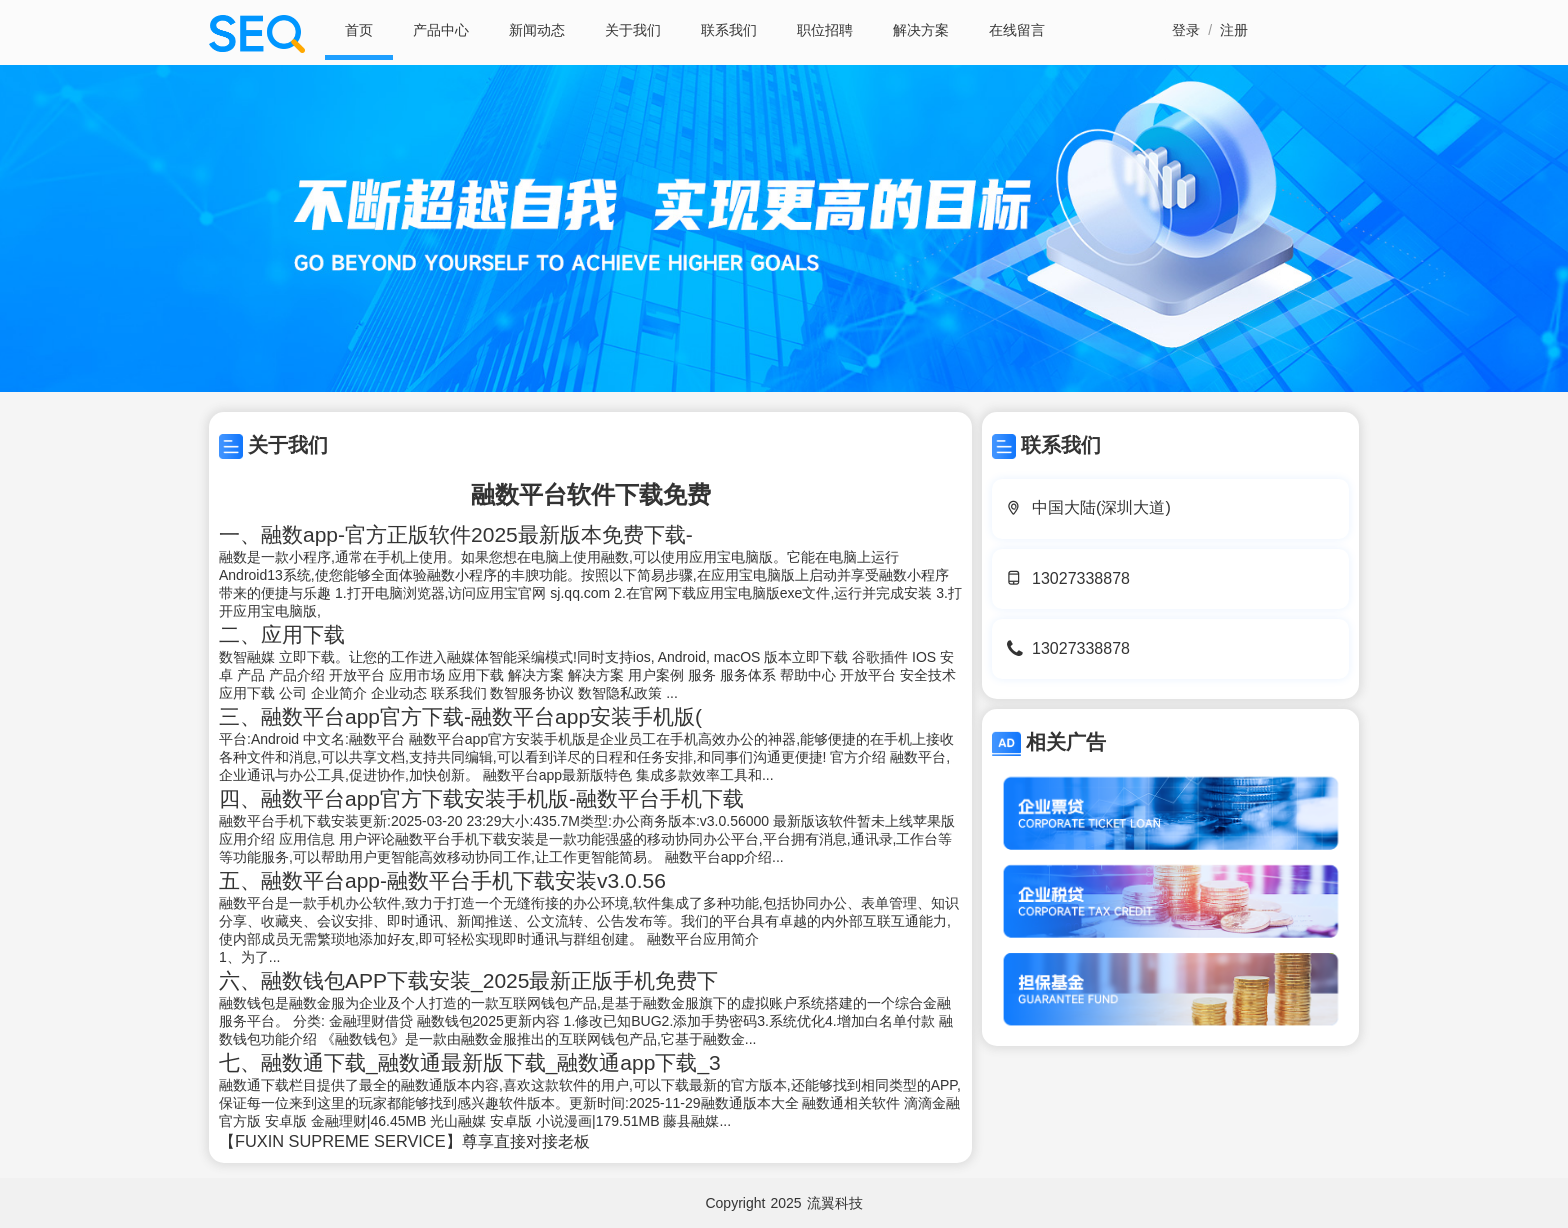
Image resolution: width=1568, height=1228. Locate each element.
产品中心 (441, 30)
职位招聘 (825, 30)
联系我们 (729, 30)
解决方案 (921, 30)
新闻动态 (537, 30)
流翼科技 (835, 1203)
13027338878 (1081, 578)
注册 (1234, 30)
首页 (359, 30)
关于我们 (633, 30)
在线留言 (1017, 30)
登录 (1186, 30)
